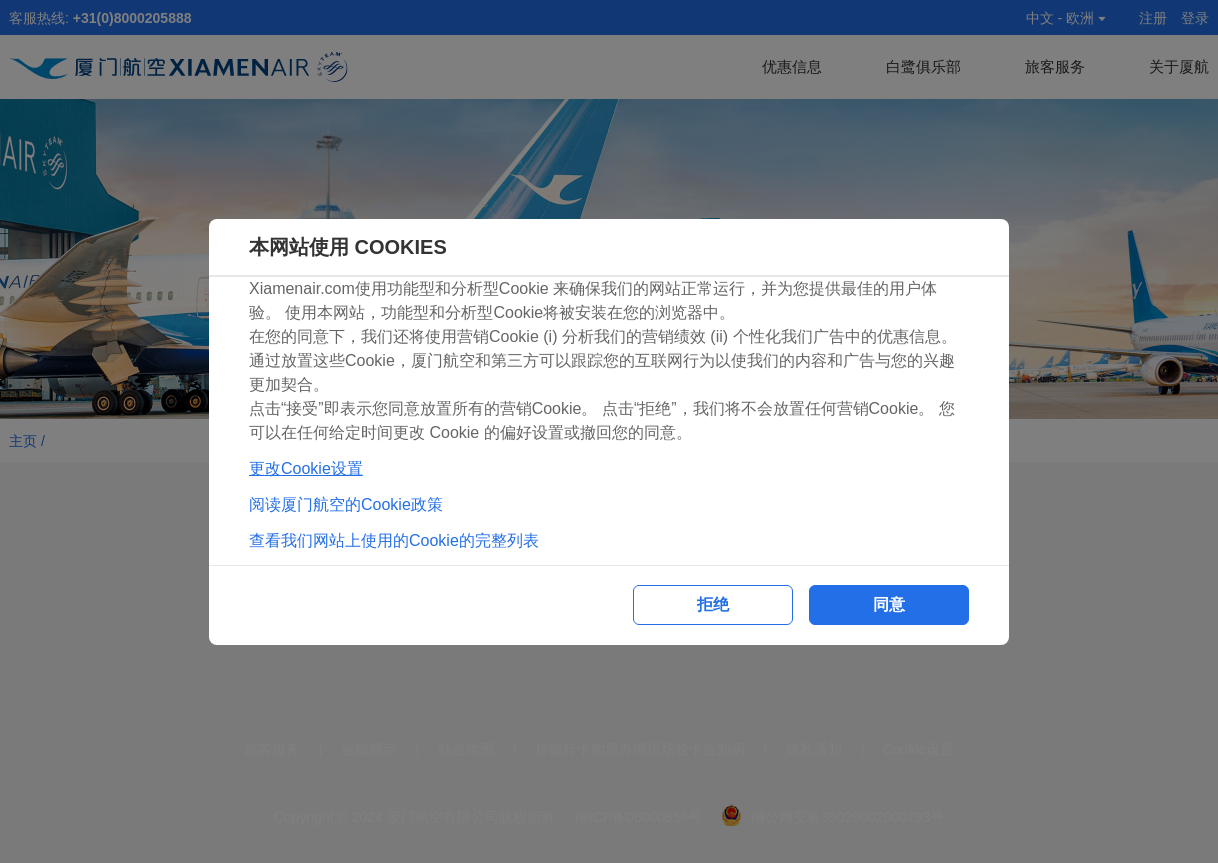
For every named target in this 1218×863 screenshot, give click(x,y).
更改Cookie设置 (306, 468)
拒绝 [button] (713, 604)
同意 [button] (889, 604)
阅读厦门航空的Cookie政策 (346, 504)
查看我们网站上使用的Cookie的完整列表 (394, 540)
